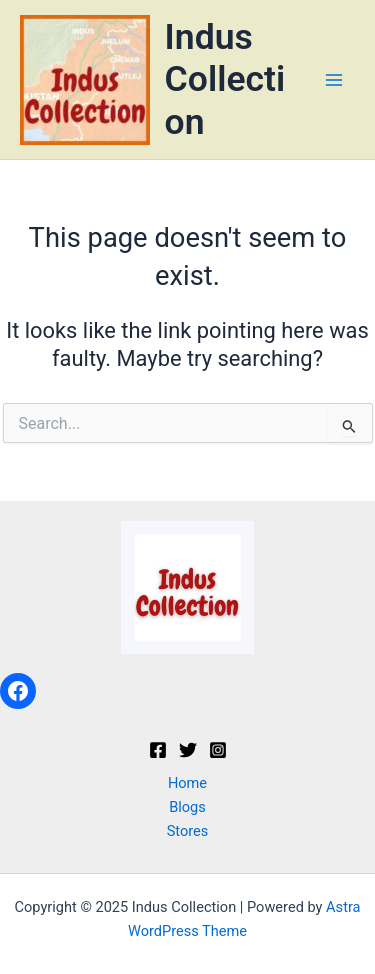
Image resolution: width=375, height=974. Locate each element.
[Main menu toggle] (334, 80)
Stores (188, 831)
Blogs (187, 807)
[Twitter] (188, 750)
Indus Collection (225, 79)
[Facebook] (158, 750)
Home (187, 783)
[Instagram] (218, 750)
